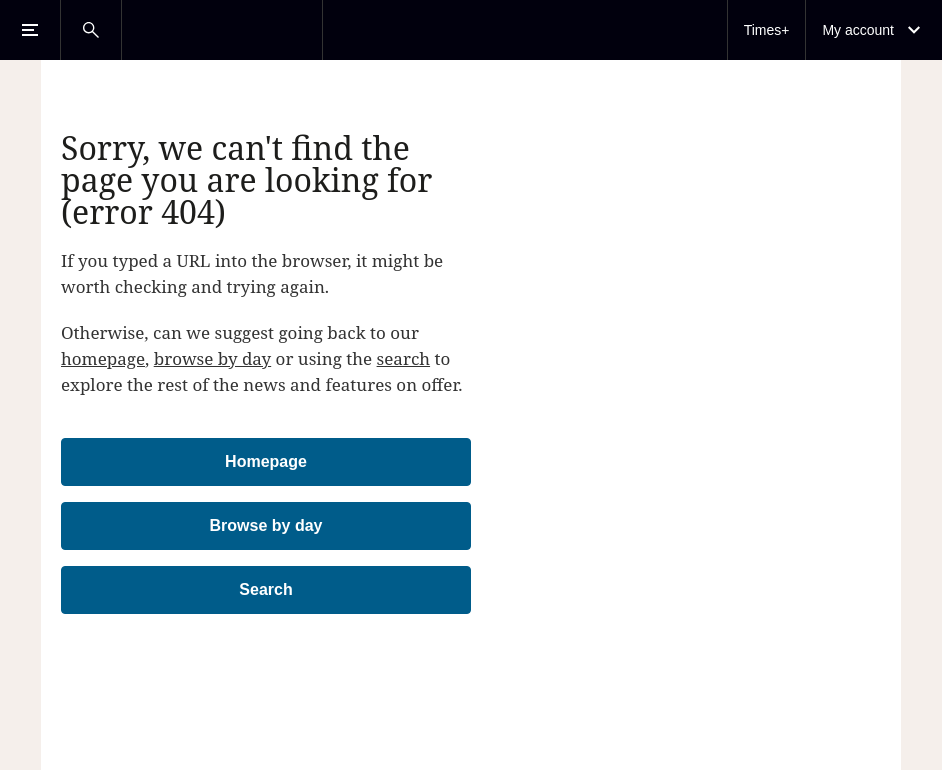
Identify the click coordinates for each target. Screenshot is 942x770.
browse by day (213, 358)
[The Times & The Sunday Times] (222, 30)
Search (265, 589)
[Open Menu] (30, 30)
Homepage (266, 461)
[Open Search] (91, 30)
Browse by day (266, 525)
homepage (103, 358)
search (404, 358)
